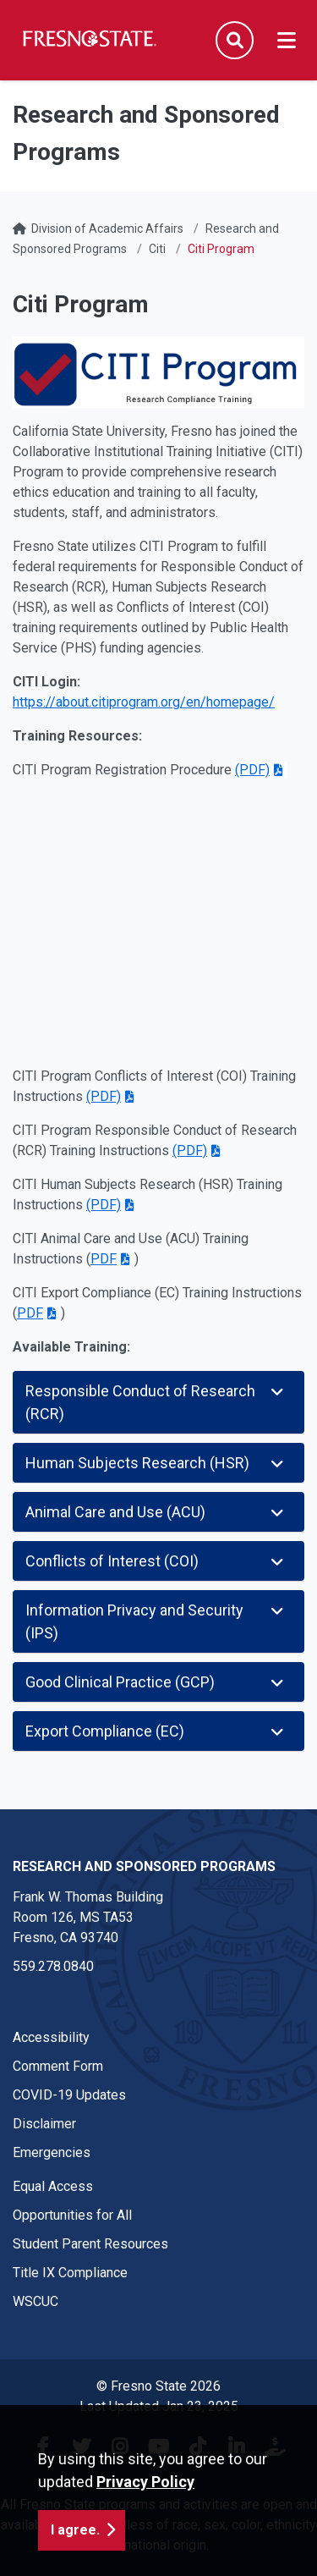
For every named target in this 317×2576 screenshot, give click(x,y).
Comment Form (58, 2066)
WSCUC (35, 2301)
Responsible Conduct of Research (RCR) (156, 1402)
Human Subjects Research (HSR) (156, 1463)
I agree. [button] (75, 2530)
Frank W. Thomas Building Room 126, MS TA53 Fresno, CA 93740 (88, 1917)
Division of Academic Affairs (107, 228)
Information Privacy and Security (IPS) (156, 1621)
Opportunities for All (72, 2215)
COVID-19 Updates (69, 2095)
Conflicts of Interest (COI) (156, 1561)
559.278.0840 (53, 1966)
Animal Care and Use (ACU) (156, 1512)
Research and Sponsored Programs (144, 1866)
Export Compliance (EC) (156, 1731)
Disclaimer (44, 2124)
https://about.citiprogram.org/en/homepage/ (144, 702)
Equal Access (53, 2186)
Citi (157, 249)
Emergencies (51, 2152)
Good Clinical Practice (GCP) (156, 1682)
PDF (103, 1259)
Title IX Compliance (70, 2273)
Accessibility (51, 2037)
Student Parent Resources (90, 2244)
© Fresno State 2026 (158, 2386)
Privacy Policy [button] (145, 2482)
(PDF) (252, 770)
